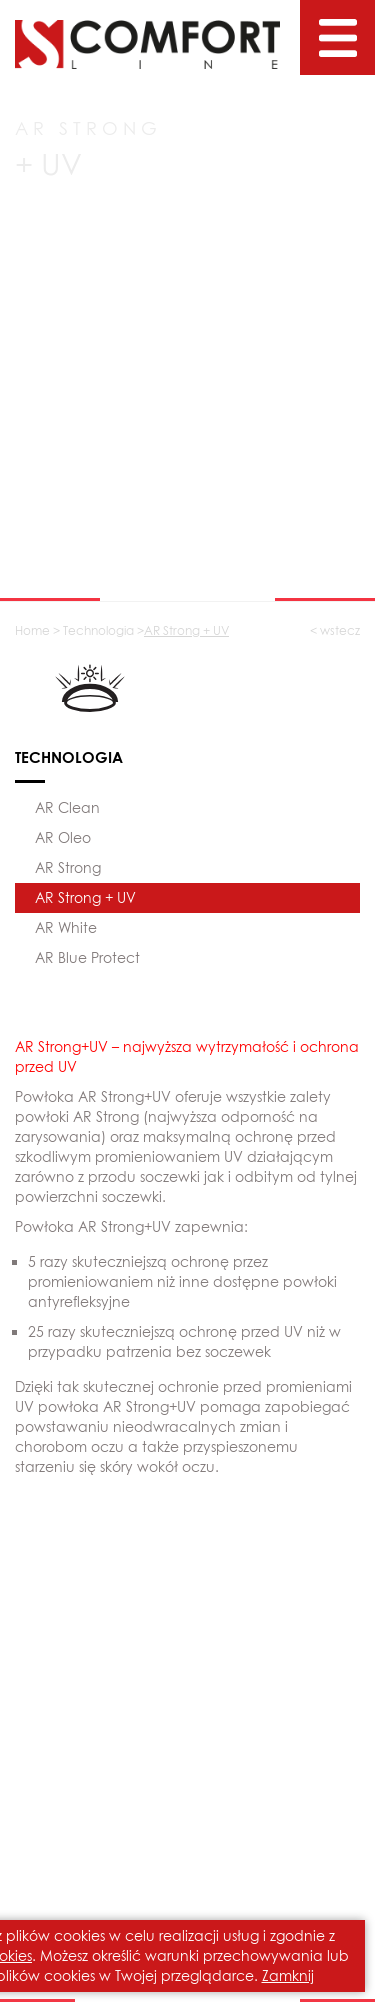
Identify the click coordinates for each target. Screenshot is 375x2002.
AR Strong (68, 867)
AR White (66, 927)
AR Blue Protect (87, 957)
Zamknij (288, 1975)
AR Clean (67, 807)
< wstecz (335, 630)
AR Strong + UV (85, 897)
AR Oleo (63, 837)
